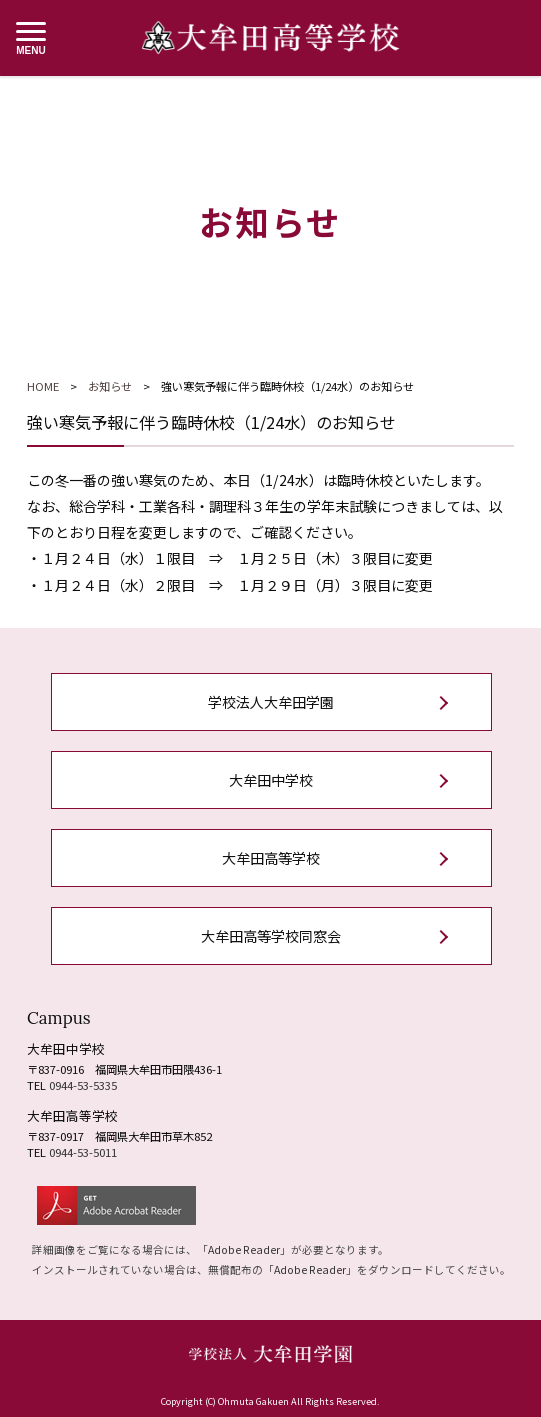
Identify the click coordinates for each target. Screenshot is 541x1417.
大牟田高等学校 (271, 858)
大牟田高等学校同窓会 (271, 936)
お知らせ (110, 386)
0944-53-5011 (83, 1152)
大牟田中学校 (271, 780)
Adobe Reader (244, 1249)
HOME (43, 386)
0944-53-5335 (83, 1085)
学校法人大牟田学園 (271, 702)
